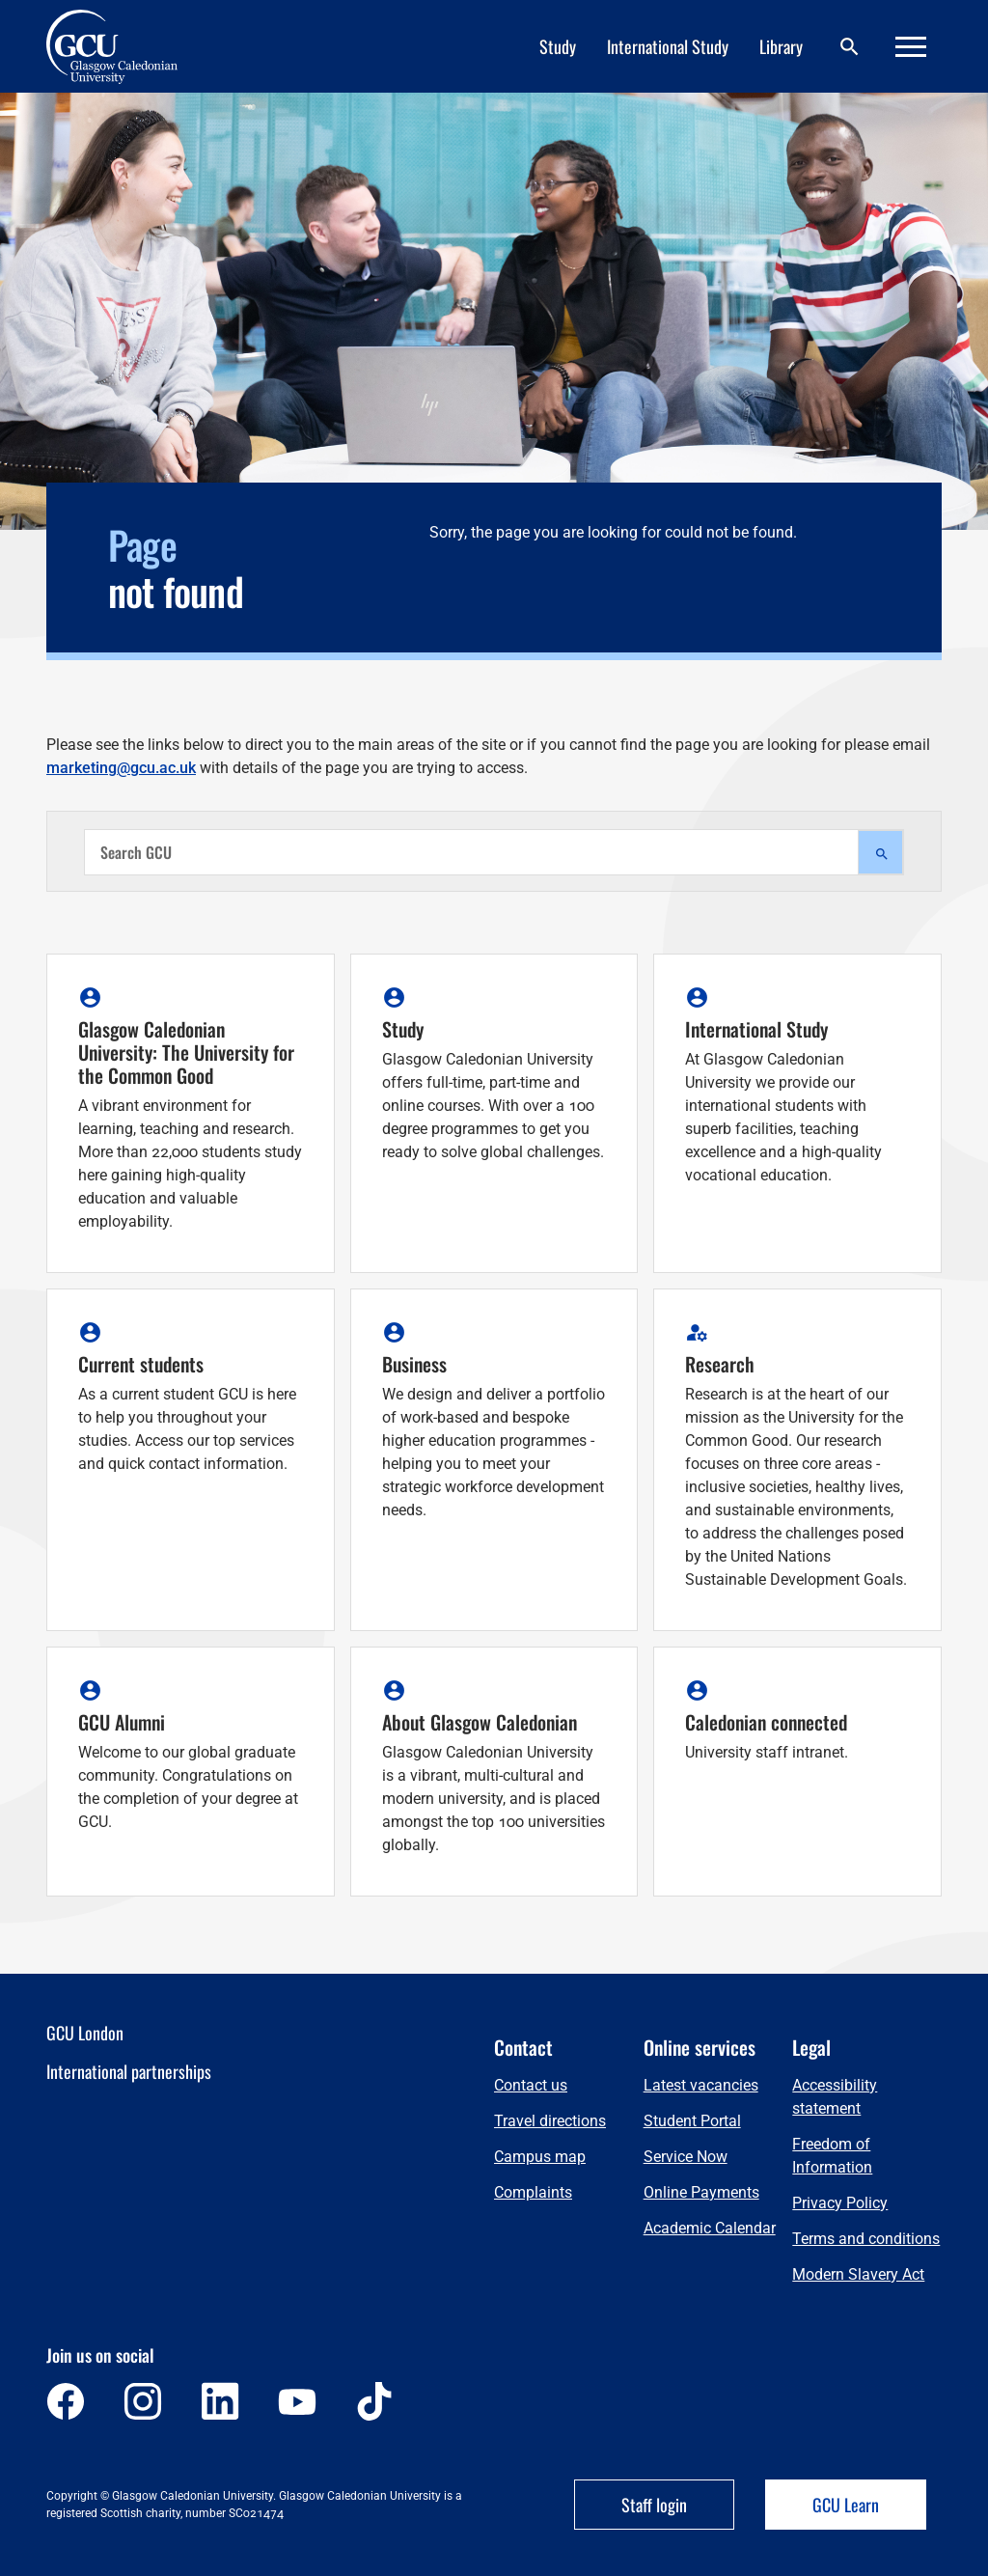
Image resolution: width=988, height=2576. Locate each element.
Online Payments (701, 2192)
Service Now (685, 2156)
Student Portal (692, 2121)
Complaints (533, 2192)
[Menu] (911, 46)
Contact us (530, 2085)
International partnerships (128, 2071)
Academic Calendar (710, 2228)
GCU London (85, 2032)
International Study (667, 46)
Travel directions (550, 2121)
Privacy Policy (840, 2203)
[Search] (849, 46)
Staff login (654, 2504)
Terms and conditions (866, 2239)
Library (781, 46)
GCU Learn (845, 2504)
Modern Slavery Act (858, 2274)
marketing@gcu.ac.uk (121, 768)
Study (557, 46)
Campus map (540, 2156)
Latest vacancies (701, 2085)
